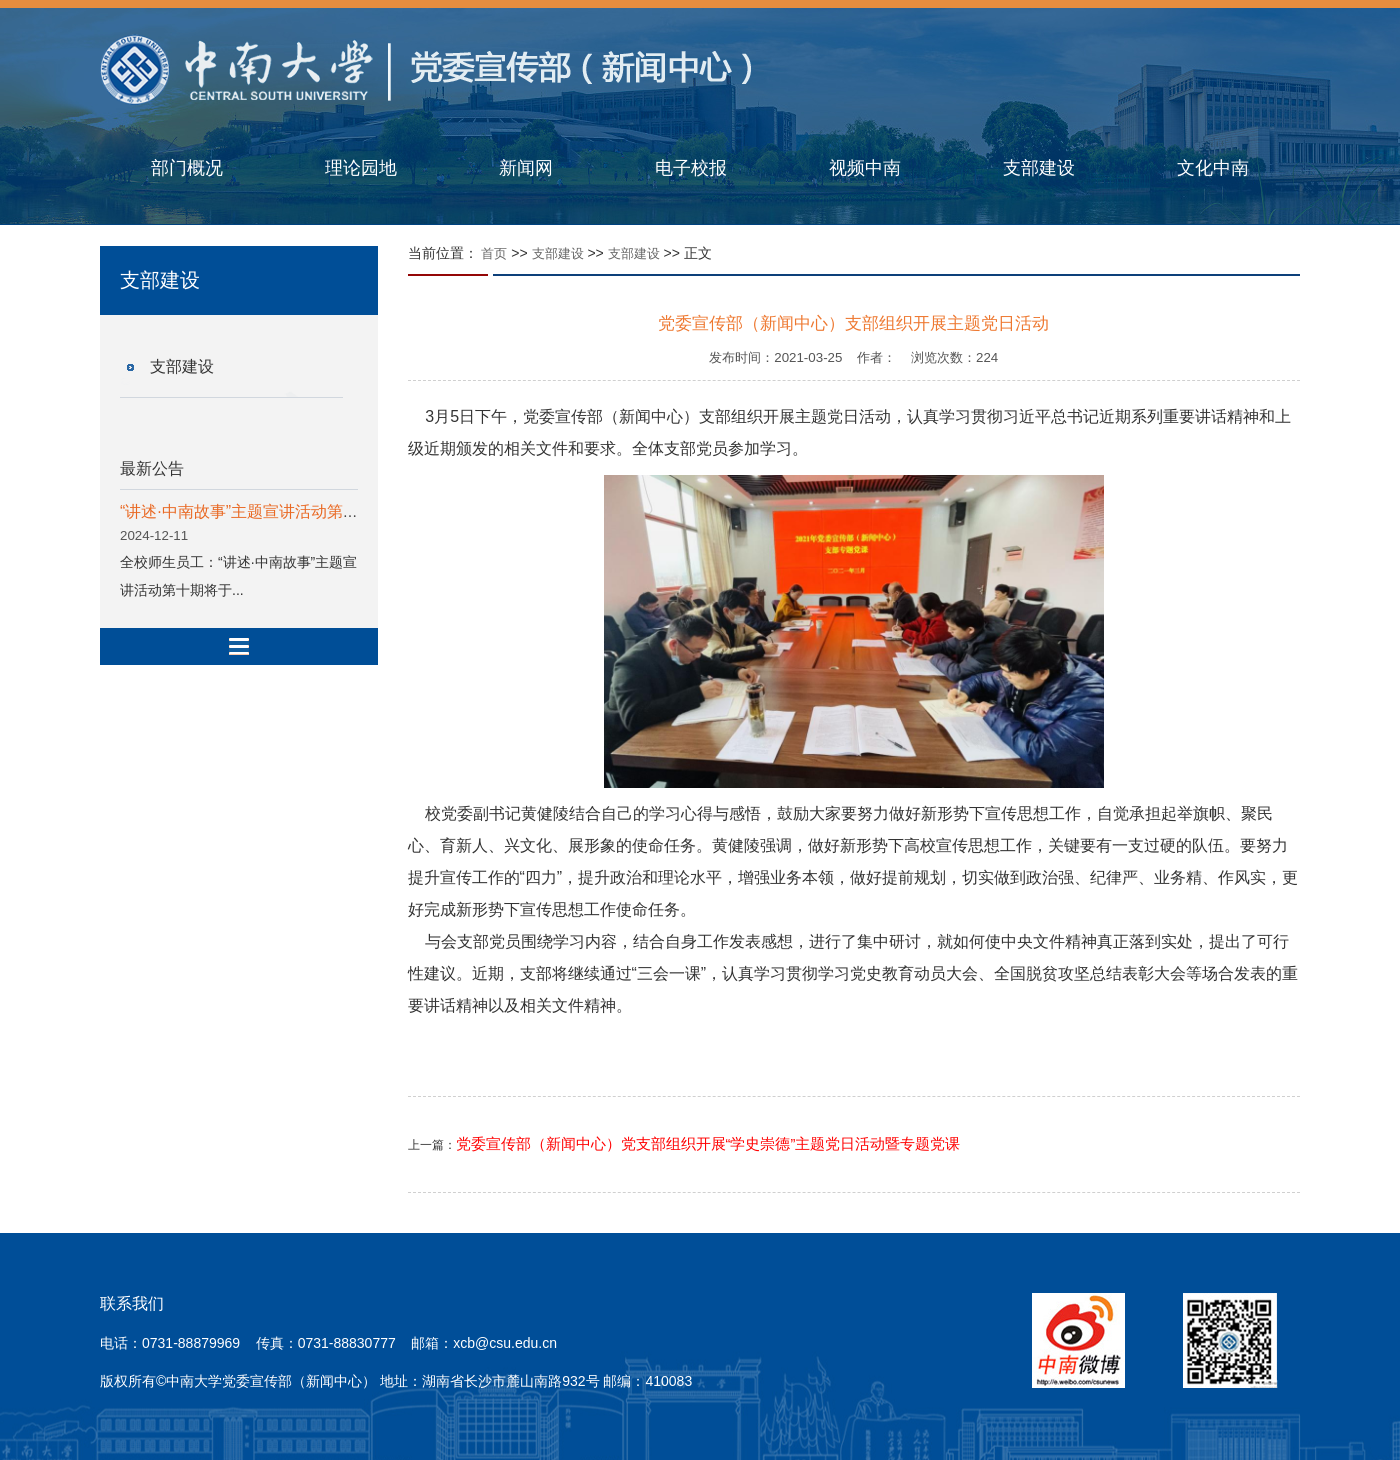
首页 (494, 253)
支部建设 (1039, 168)
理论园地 (361, 168)
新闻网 (526, 168)
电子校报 (691, 168)
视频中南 (865, 168)
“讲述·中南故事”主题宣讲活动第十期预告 (263, 511)
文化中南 (1213, 168)
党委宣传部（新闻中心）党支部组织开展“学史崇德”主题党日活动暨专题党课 (708, 1144)
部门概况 (187, 168)
